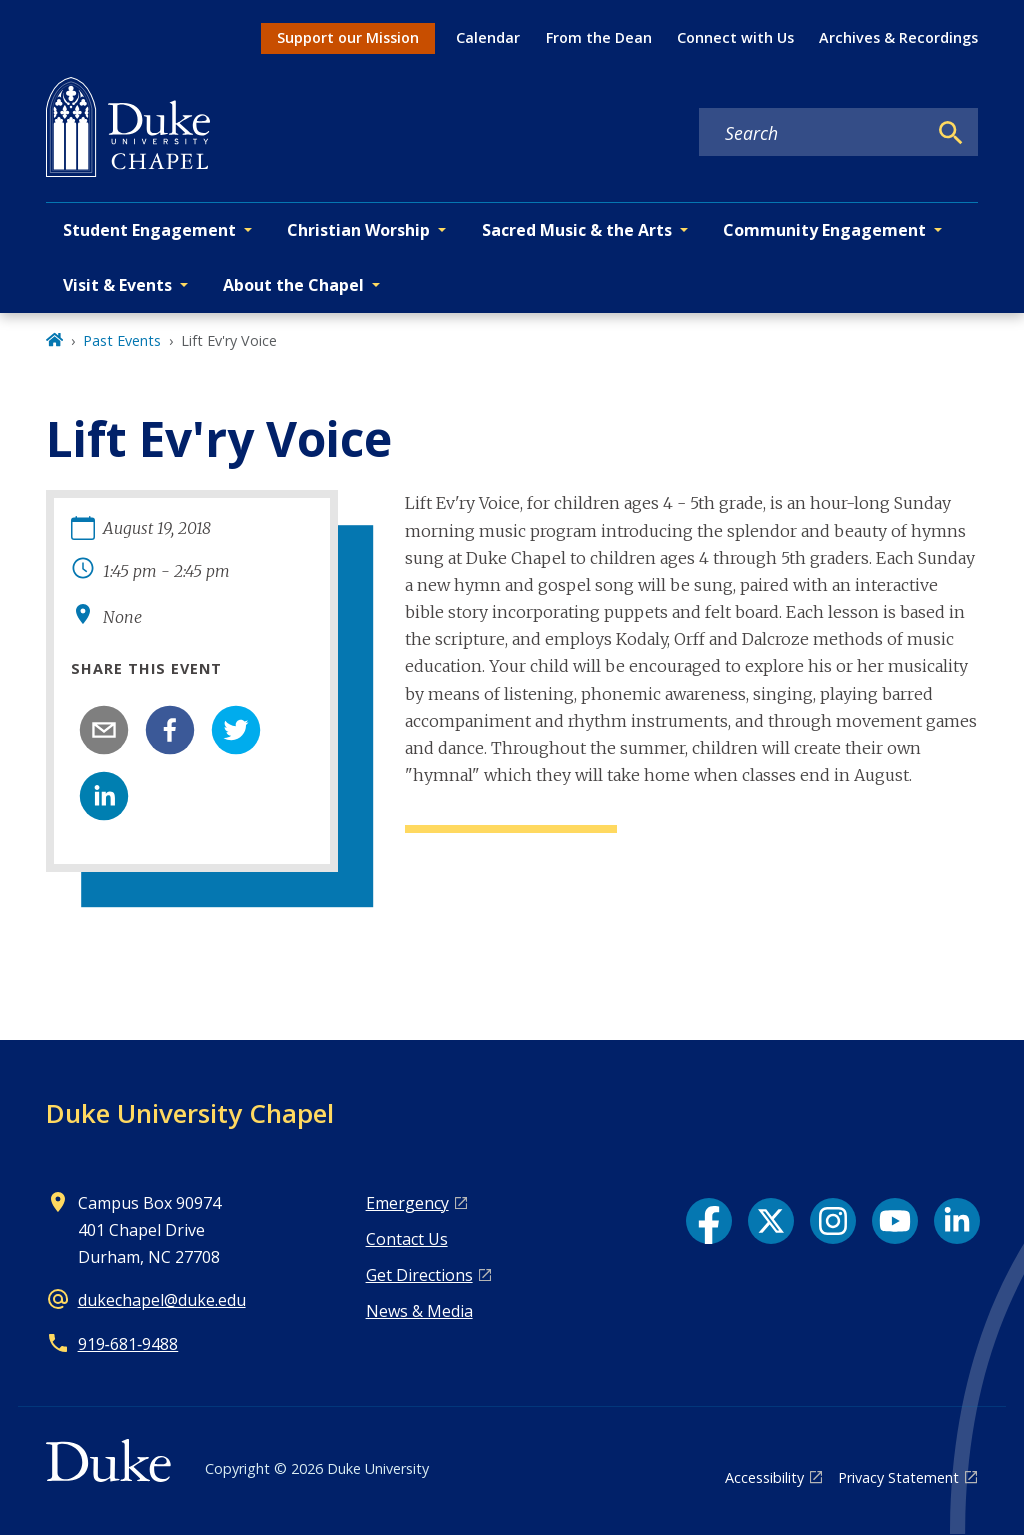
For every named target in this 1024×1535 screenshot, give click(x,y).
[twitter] (236, 730)
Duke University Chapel (190, 1113)
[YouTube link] (895, 1221)
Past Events (122, 340)
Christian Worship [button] (358, 230)
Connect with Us (735, 37)
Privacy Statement (898, 1477)
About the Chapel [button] (293, 285)
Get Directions (419, 1275)
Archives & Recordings (898, 37)
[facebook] (170, 730)
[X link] (771, 1221)
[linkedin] (104, 796)
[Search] (951, 133)
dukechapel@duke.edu (162, 1300)
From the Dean (599, 37)
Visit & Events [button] (117, 285)
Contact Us (407, 1239)
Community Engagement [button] (824, 230)
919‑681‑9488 (128, 1344)
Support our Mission (348, 37)
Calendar (488, 37)
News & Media (419, 1311)
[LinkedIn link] (957, 1221)
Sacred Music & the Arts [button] (577, 230)
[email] (104, 730)
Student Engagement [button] (149, 230)
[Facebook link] (709, 1221)
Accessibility (764, 1477)
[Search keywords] (813, 133)
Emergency (407, 1203)
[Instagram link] (833, 1221)
